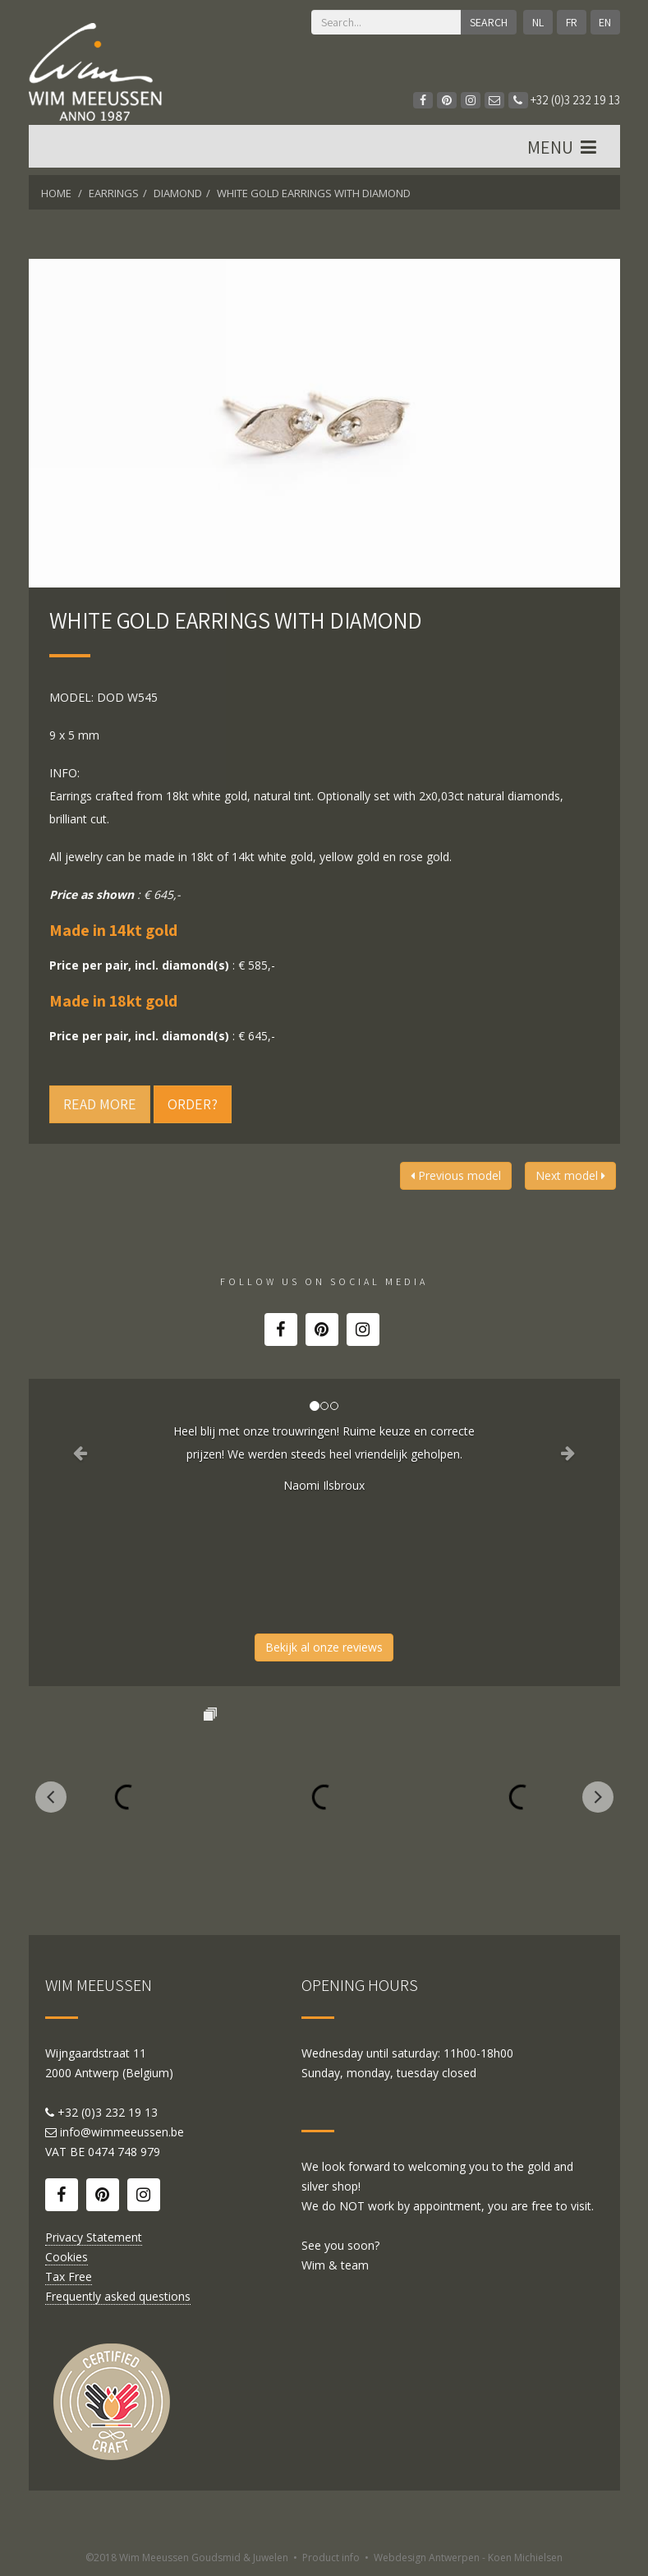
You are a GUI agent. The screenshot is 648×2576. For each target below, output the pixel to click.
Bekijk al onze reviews (324, 1647)
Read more (99, 1103)
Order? (193, 1103)
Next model (570, 1175)
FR (571, 22)
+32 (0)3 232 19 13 (564, 100)
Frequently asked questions (118, 2296)
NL (538, 22)
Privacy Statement (93, 2237)
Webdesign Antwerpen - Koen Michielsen (468, 2557)
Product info (331, 2557)
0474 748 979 (124, 2151)
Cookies (66, 2257)
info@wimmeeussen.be (122, 2132)
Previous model (456, 1175)
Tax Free (68, 2276)
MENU (564, 147)
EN (605, 22)
